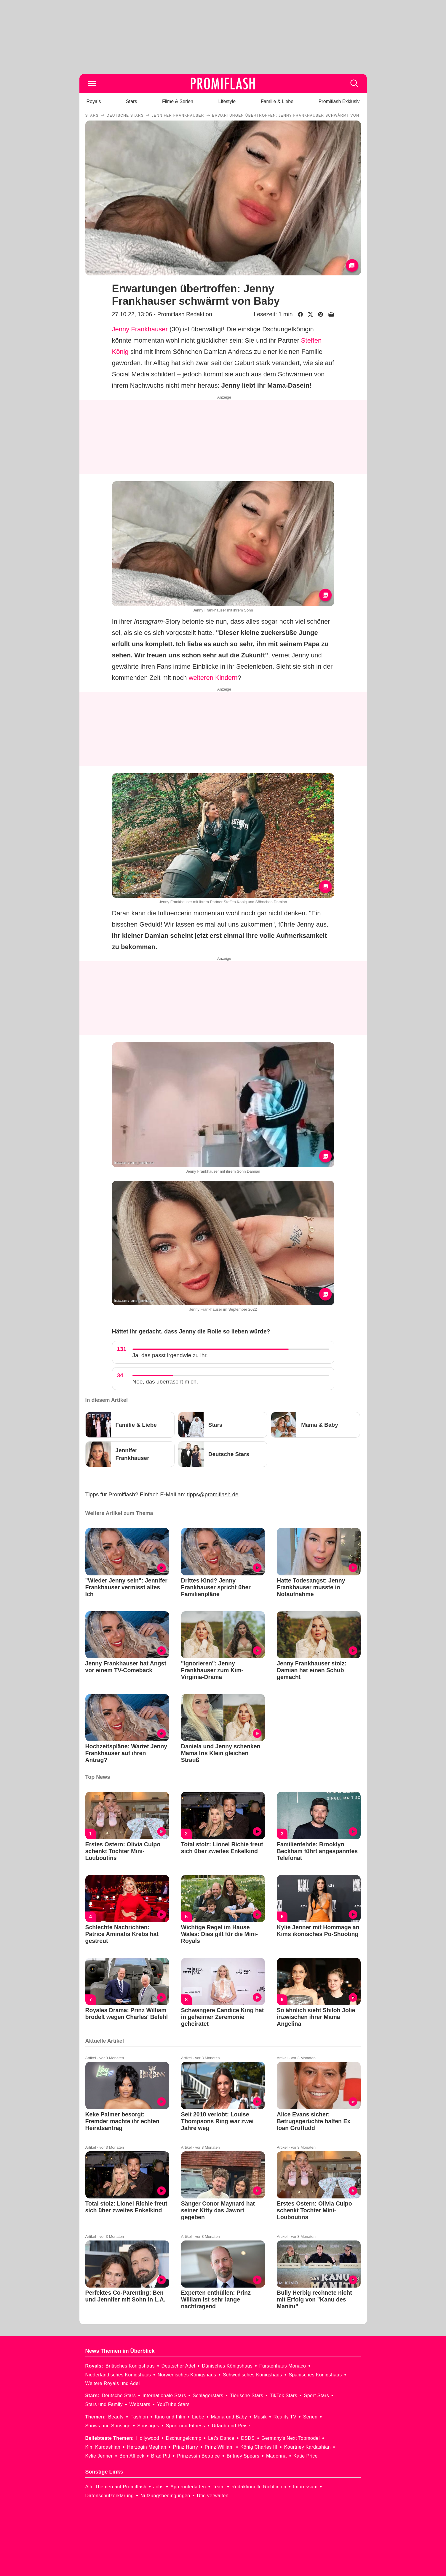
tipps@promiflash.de (212, 1494)
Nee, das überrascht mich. (165, 1381)
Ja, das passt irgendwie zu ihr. (170, 1355)
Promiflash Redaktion (184, 314)
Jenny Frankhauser (140, 329)
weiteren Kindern (213, 677)
